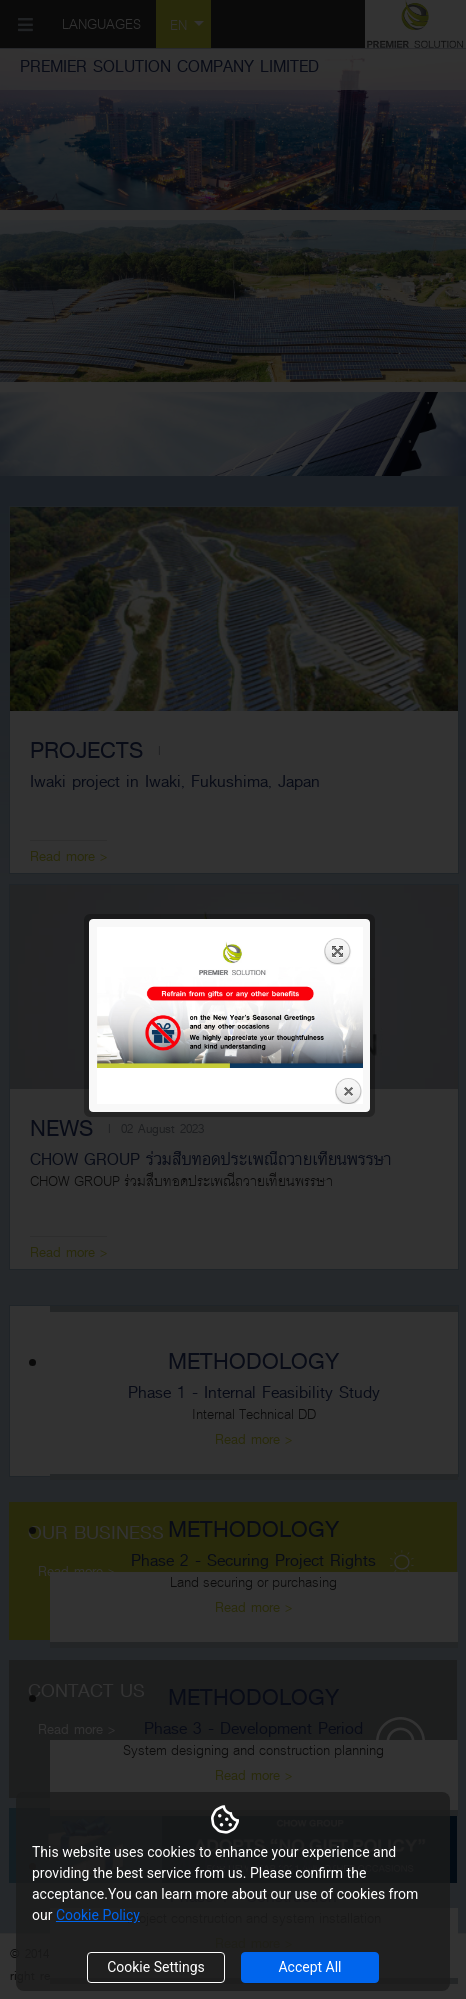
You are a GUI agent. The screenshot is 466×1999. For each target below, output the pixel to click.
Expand (338, 312)
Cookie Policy (98, 1915)
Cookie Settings (156, 1967)
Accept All (309, 1967)
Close (348, 453)
